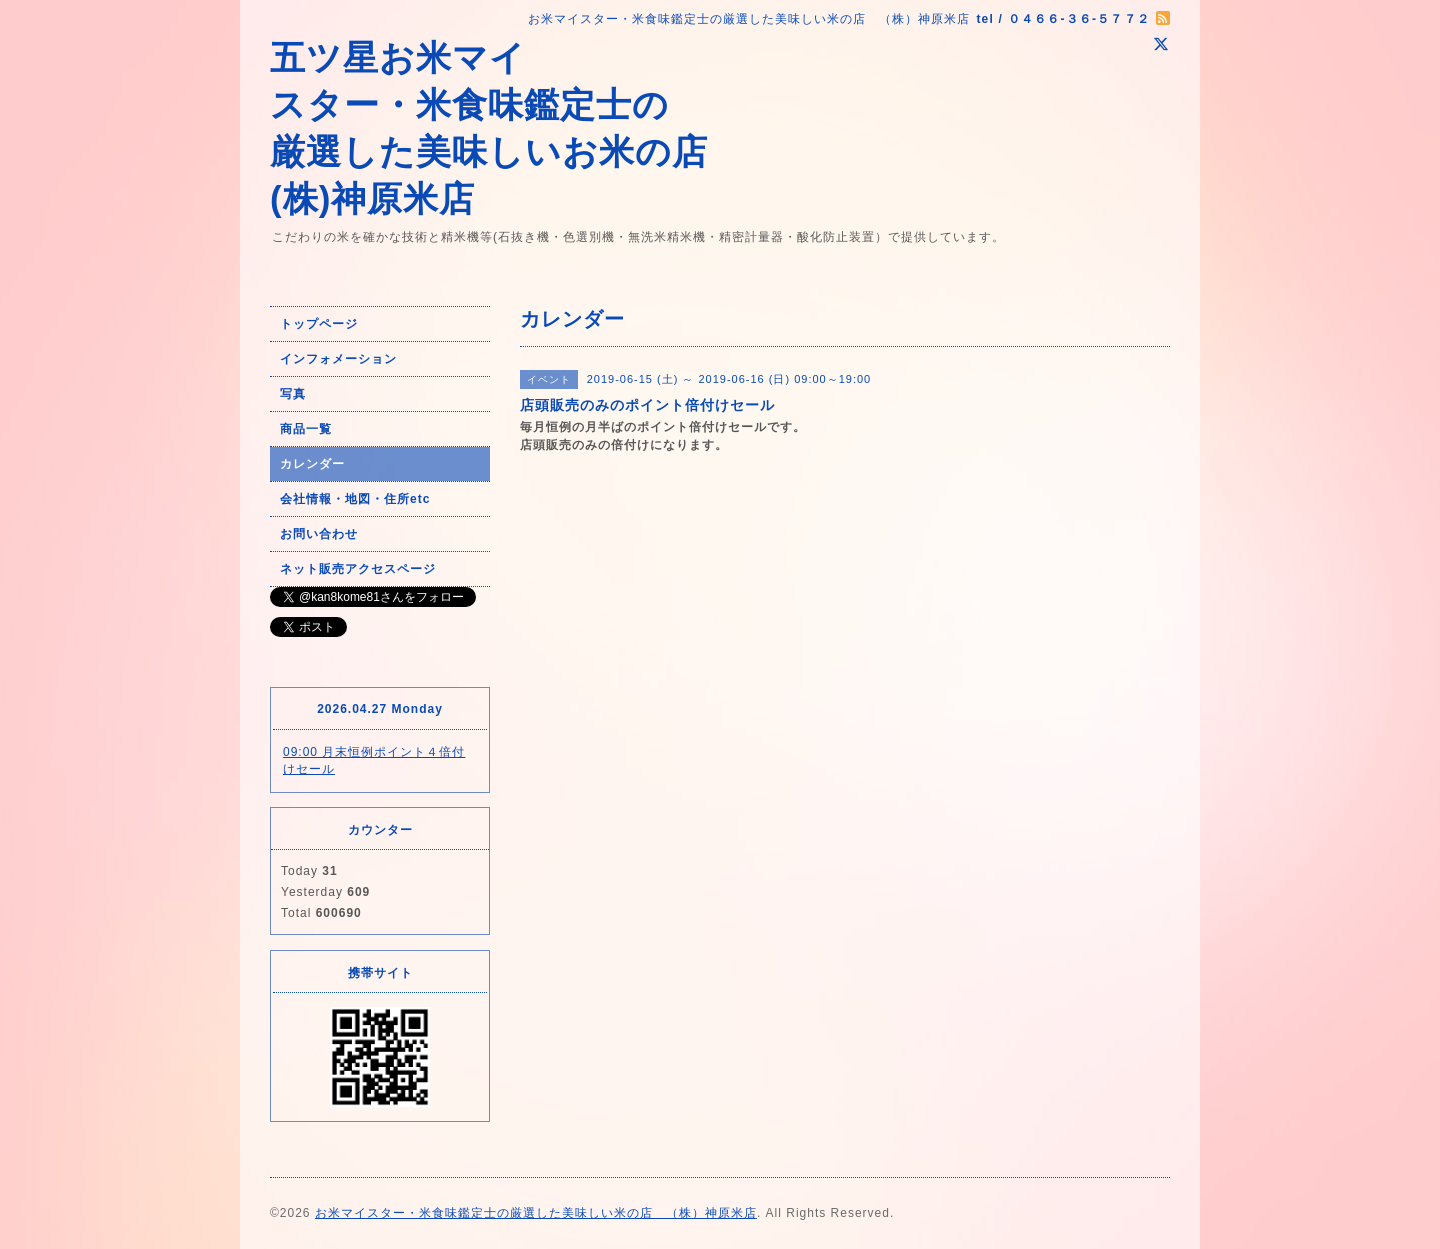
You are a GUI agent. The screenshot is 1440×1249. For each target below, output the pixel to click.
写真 (293, 394)
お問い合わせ (319, 534)
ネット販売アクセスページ (358, 569)
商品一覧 (306, 429)
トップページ (319, 324)
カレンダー (312, 464)
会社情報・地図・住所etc (355, 499)
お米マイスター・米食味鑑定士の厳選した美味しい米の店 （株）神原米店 (536, 1213)
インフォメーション (338, 359)
